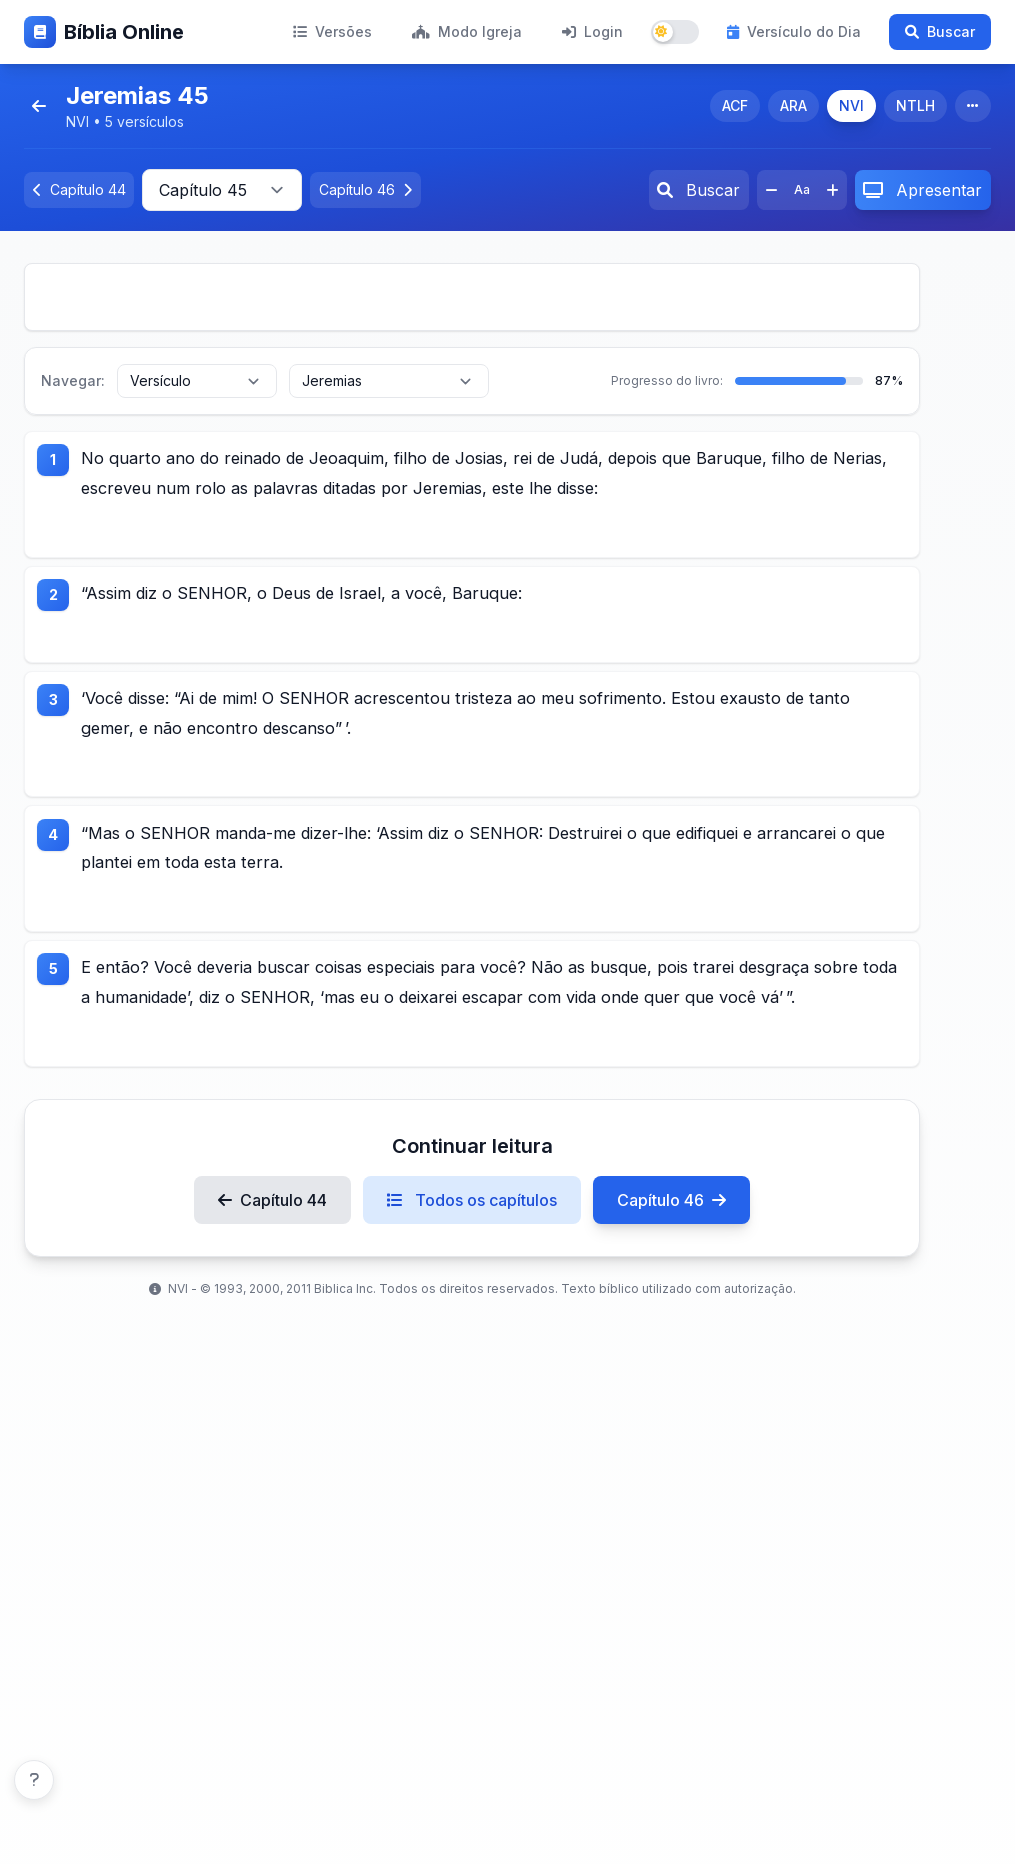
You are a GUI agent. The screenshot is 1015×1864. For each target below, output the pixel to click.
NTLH (915, 105)
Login (592, 31)
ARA (793, 105)
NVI (851, 105)
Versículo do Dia (794, 31)
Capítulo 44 (272, 1295)
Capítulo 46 (671, 1295)
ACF (735, 105)
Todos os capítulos (472, 1295)
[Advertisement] (472, 297)
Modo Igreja (467, 31)
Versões (332, 31)
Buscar (940, 31)
